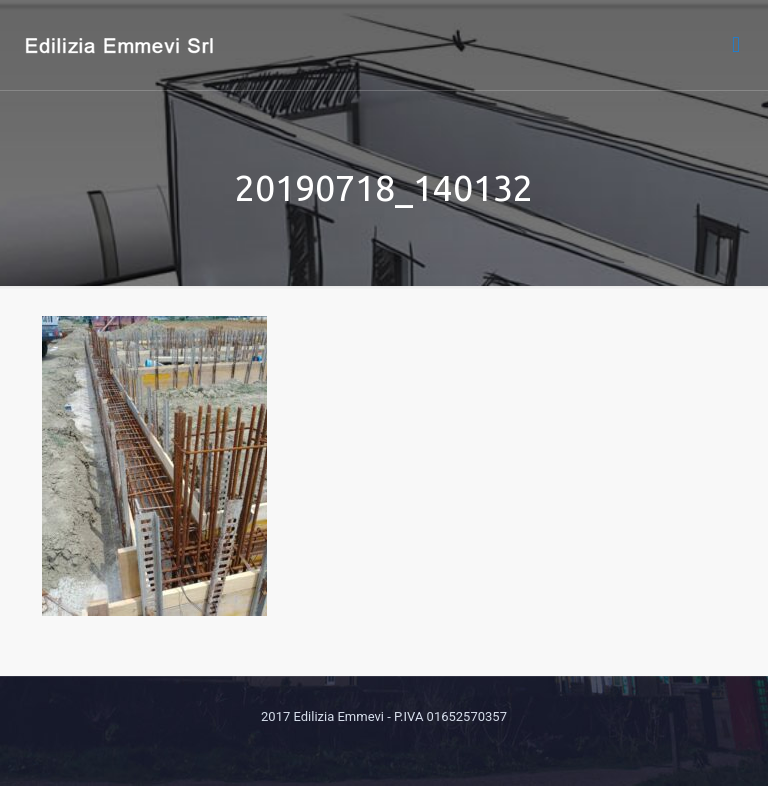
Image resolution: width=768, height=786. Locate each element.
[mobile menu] (736, 45)
